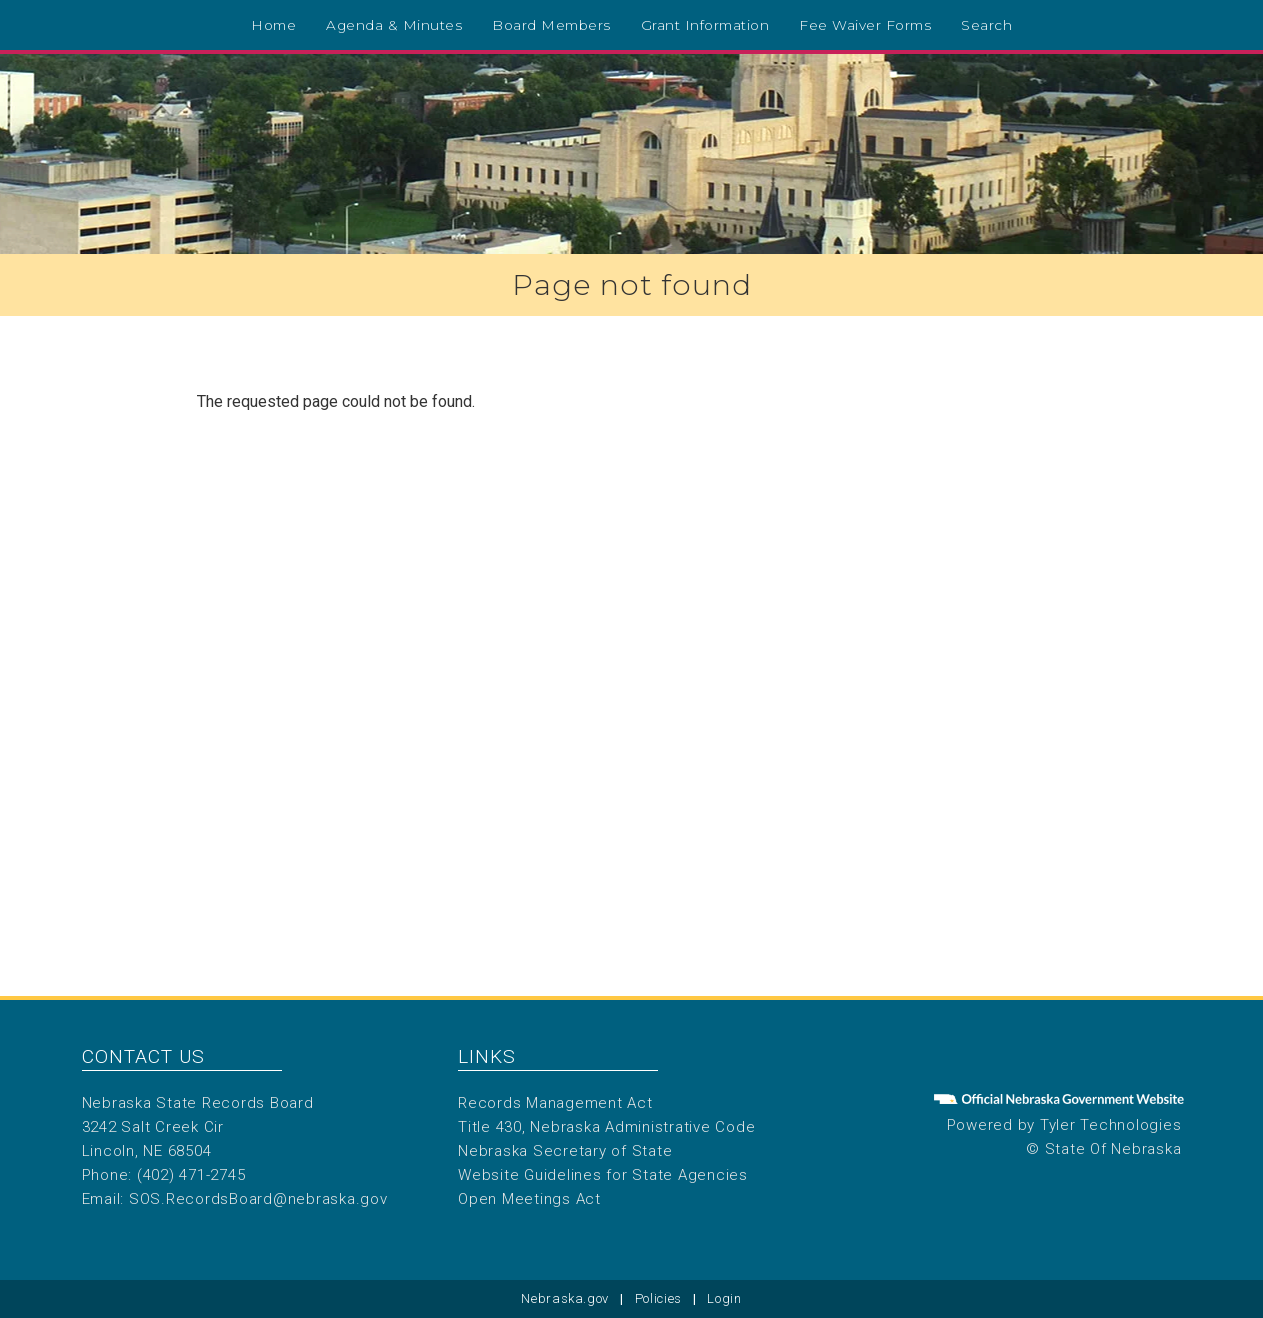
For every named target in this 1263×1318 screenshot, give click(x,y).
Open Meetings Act (529, 1199)
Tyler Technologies (1111, 1125)
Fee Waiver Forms (865, 25)
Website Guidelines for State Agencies (603, 1175)
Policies (658, 1298)
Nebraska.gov (565, 1298)
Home (273, 25)
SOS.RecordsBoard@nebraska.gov (258, 1199)
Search (986, 25)
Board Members (551, 25)
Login (724, 1298)
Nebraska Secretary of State (565, 1151)
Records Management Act (555, 1103)
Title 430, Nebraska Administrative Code (606, 1127)
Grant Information (705, 25)
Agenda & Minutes (394, 25)
